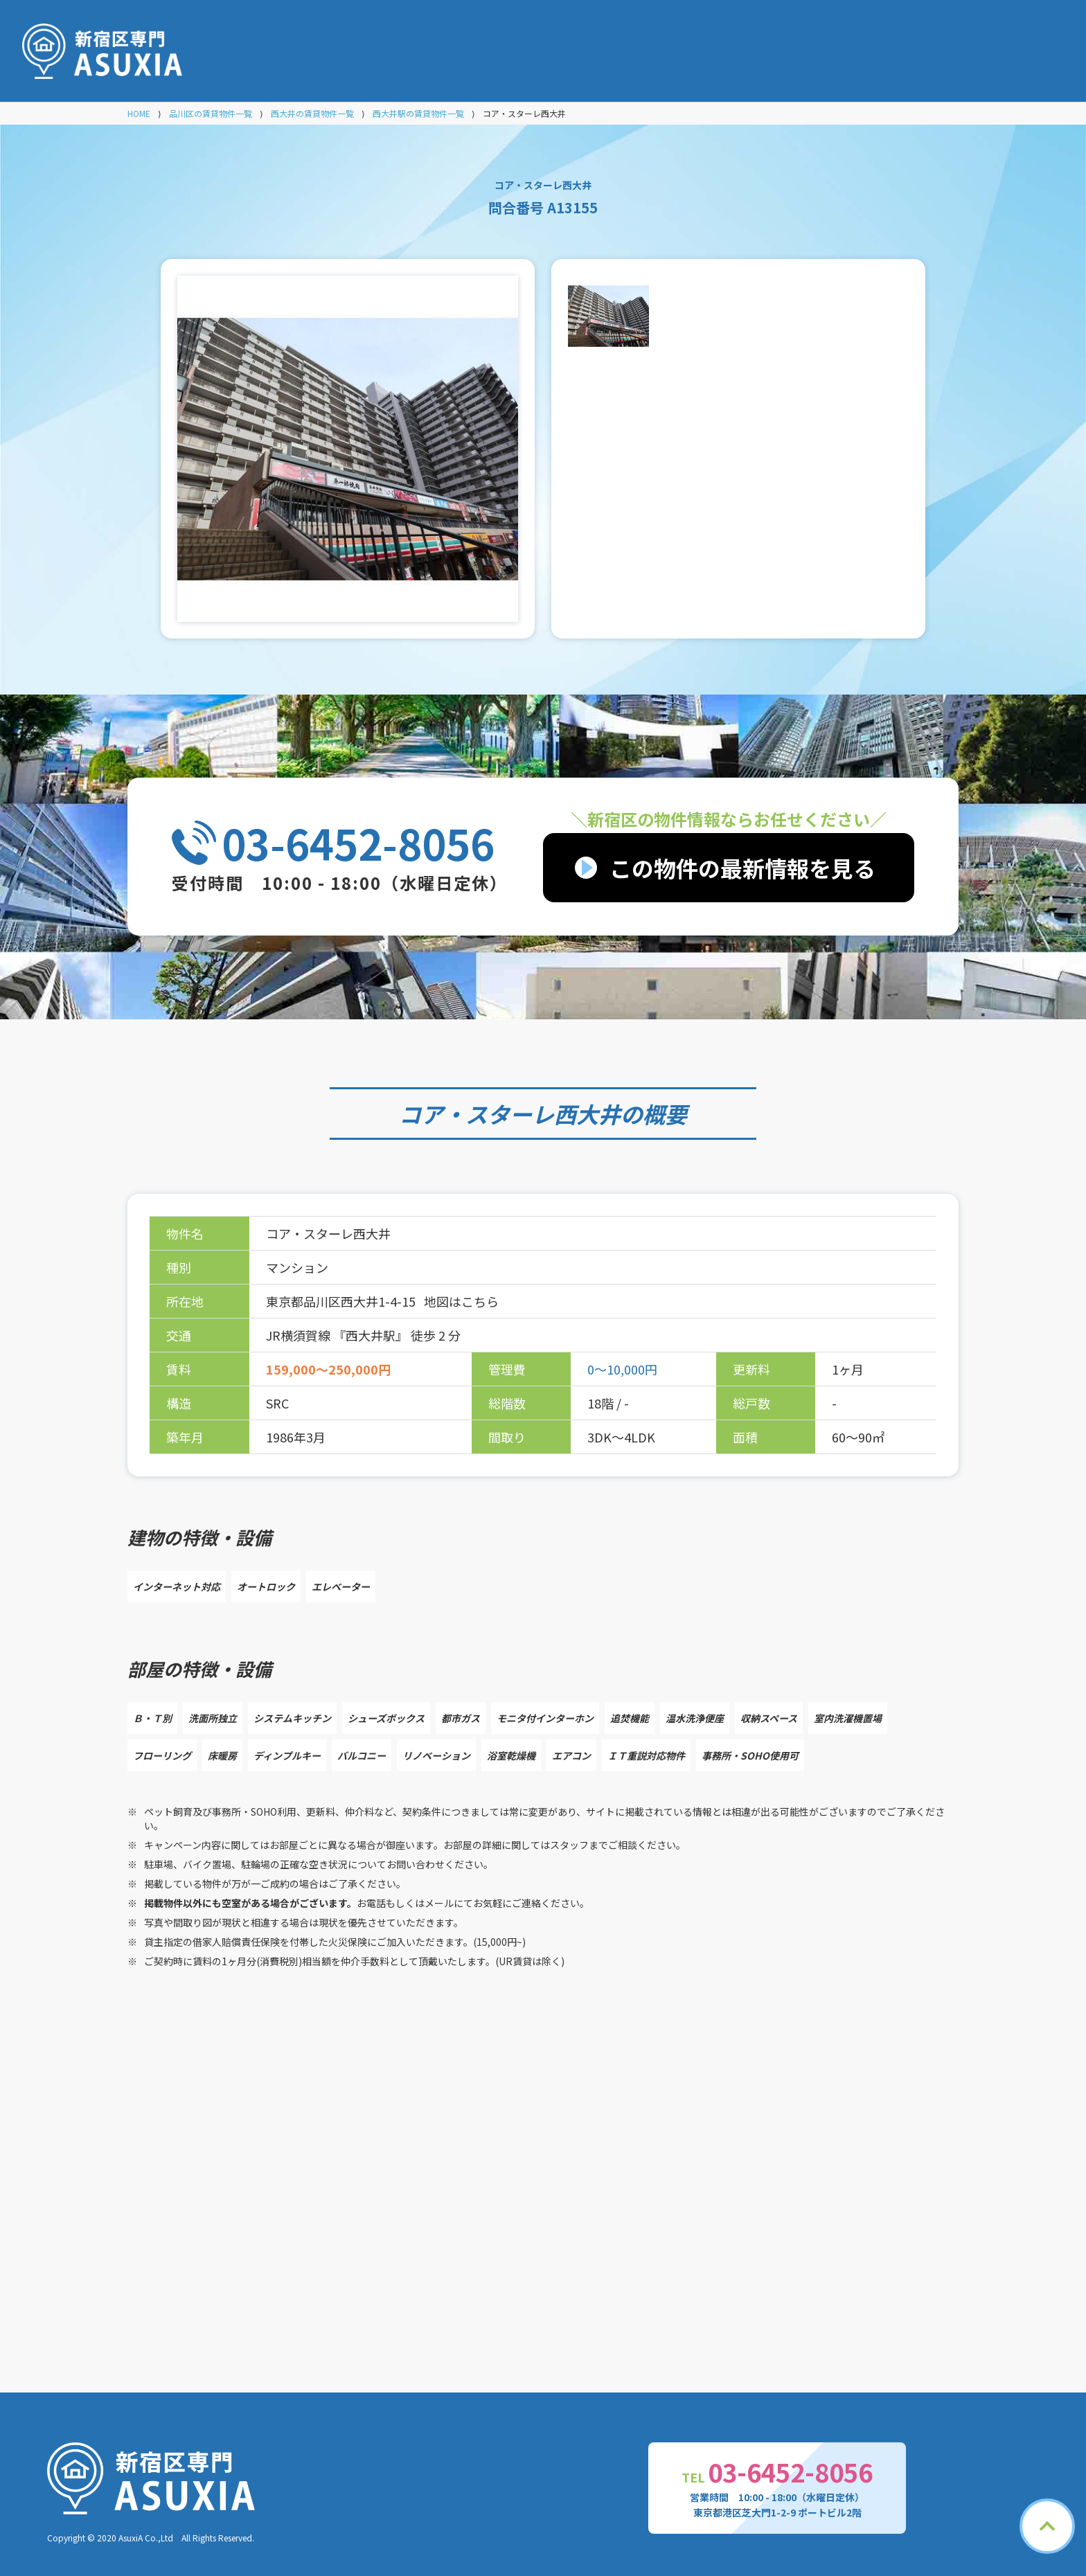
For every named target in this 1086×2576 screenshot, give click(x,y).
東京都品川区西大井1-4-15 (342, 1301)
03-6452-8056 (358, 843)
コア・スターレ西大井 (510, 1113)
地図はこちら (461, 1301)
